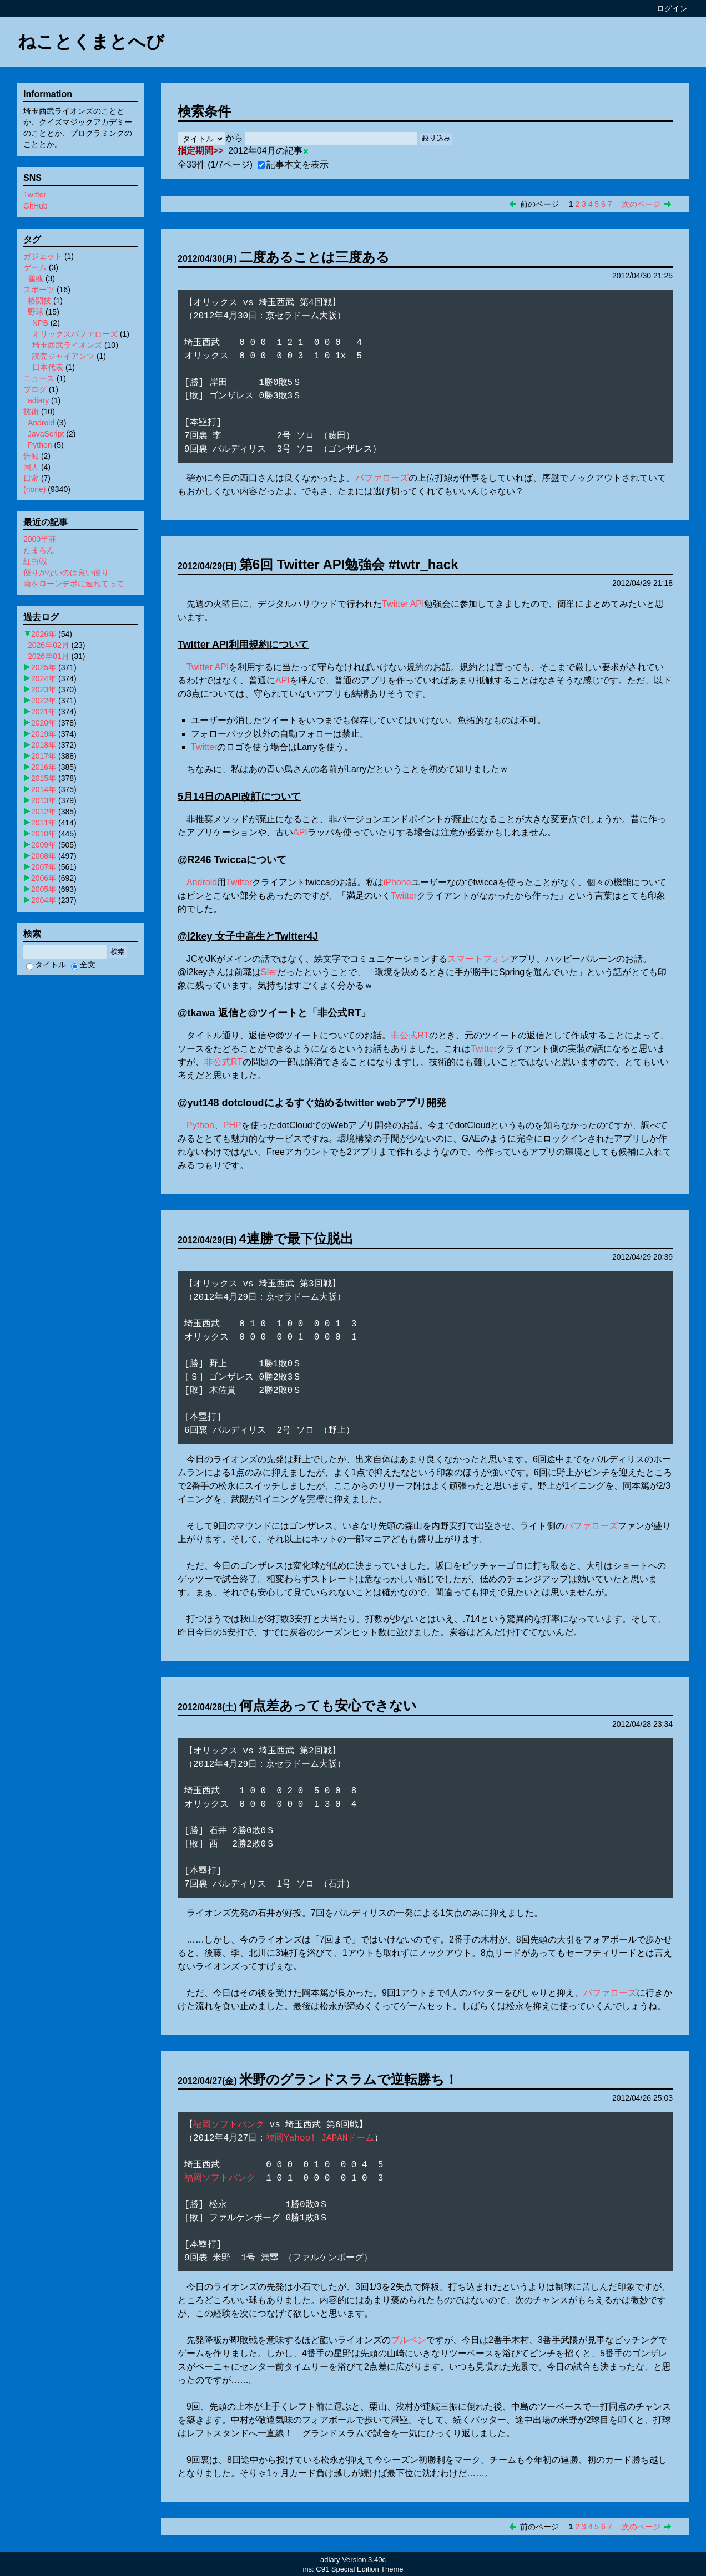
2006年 (43, 878)
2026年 (43, 634)
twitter (359, 1102)
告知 (31, 456)
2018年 (43, 745)
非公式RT (339, 1012)
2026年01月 (48, 656)
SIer (269, 972)
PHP (232, 1125)
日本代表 (47, 367)
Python (200, 1125)
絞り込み (436, 138)
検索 (117, 951)
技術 (31, 411)
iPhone (397, 882)
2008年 (43, 855)
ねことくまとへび (91, 42)
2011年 (43, 822)
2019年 (43, 733)
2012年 (43, 811)
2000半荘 (39, 539)
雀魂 (35, 278)
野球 (35, 311)
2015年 (43, 778)
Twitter (395, 603)
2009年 (43, 844)
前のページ (539, 204)
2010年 (43, 833)
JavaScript (46, 433)
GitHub (35, 205)
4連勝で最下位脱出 (296, 1238)
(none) (34, 489)
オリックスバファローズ (75, 333)
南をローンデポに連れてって (73, 583)
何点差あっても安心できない (328, 1705)
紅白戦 (35, 561)
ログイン (672, 8)
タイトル (46, 964)
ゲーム (35, 267)
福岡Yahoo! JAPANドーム (320, 2138)
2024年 (43, 678)
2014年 (43, 789)
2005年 (43, 889)
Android (201, 882)
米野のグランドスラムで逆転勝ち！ (348, 2079)
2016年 (43, 767)
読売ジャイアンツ (63, 356)
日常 (31, 478)
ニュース (38, 378)
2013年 (43, 800)
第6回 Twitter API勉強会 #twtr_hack (348, 564)
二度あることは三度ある (314, 257)
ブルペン (408, 2340)
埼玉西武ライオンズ (67, 345)
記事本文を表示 (293, 164)
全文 (83, 964)
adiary (38, 400)
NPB (40, 322)
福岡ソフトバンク (228, 2125)
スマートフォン (478, 959)
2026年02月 (48, 645)
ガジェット (42, 256)
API (417, 603)
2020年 (43, 722)
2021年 (43, 711)
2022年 (43, 700)
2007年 (43, 867)
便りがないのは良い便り (66, 572)
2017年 (43, 756)
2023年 (43, 689)
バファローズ (382, 478)
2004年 (43, 900)
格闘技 (39, 300)
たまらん (38, 550)
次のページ (641, 204)
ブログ (35, 389)
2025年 (43, 667)
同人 (31, 467)
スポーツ (38, 289)
